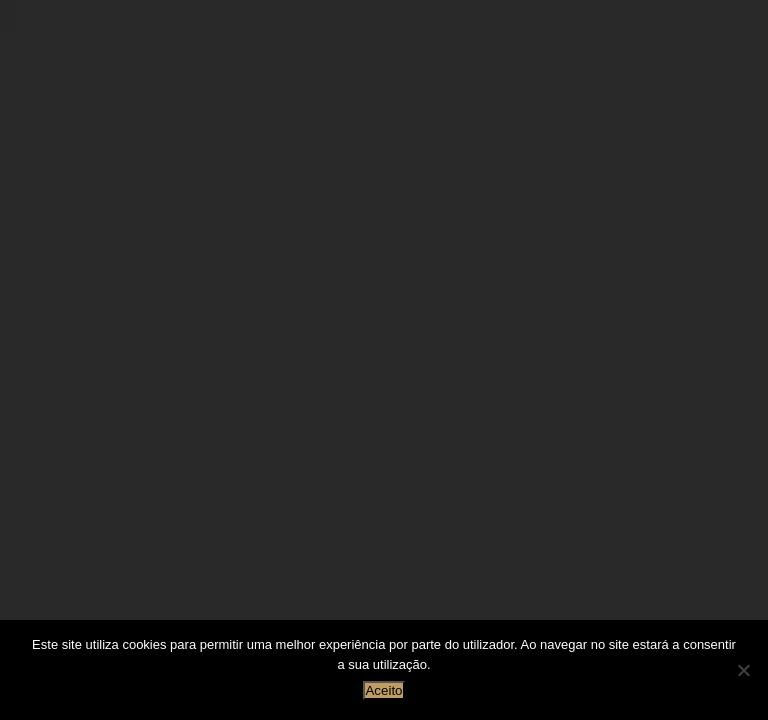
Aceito (383, 690)
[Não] (743, 670)
